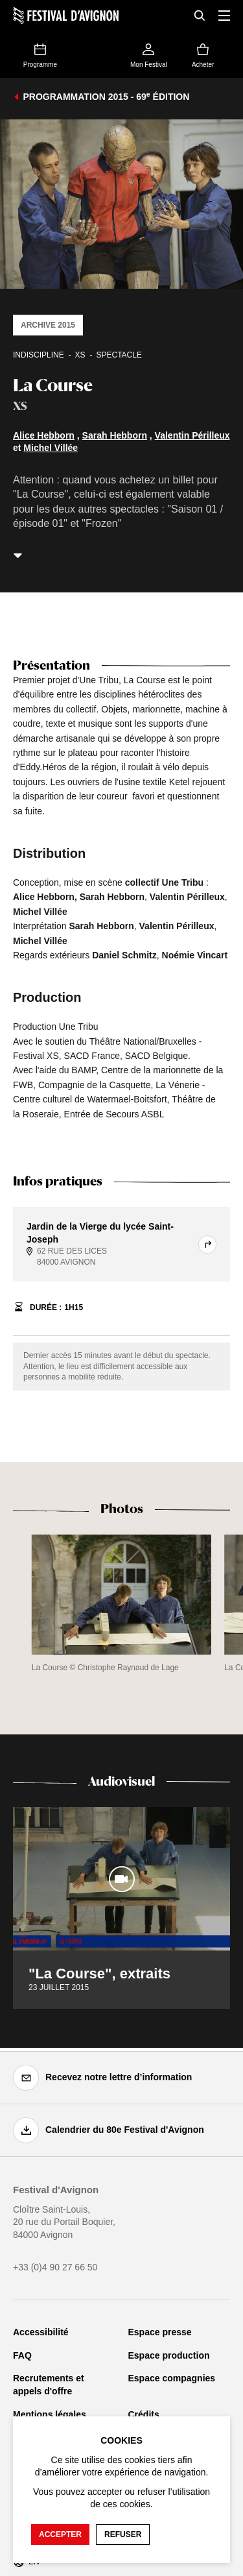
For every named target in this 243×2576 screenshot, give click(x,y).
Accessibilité (41, 2332)
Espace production (169, 2355)
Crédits (143, 2414)
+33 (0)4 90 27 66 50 (55, 2267)
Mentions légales (49, 2414)
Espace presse (160, 2332)
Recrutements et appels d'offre (48, 2384)
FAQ (22, 2355)
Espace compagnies (172, 2378)
